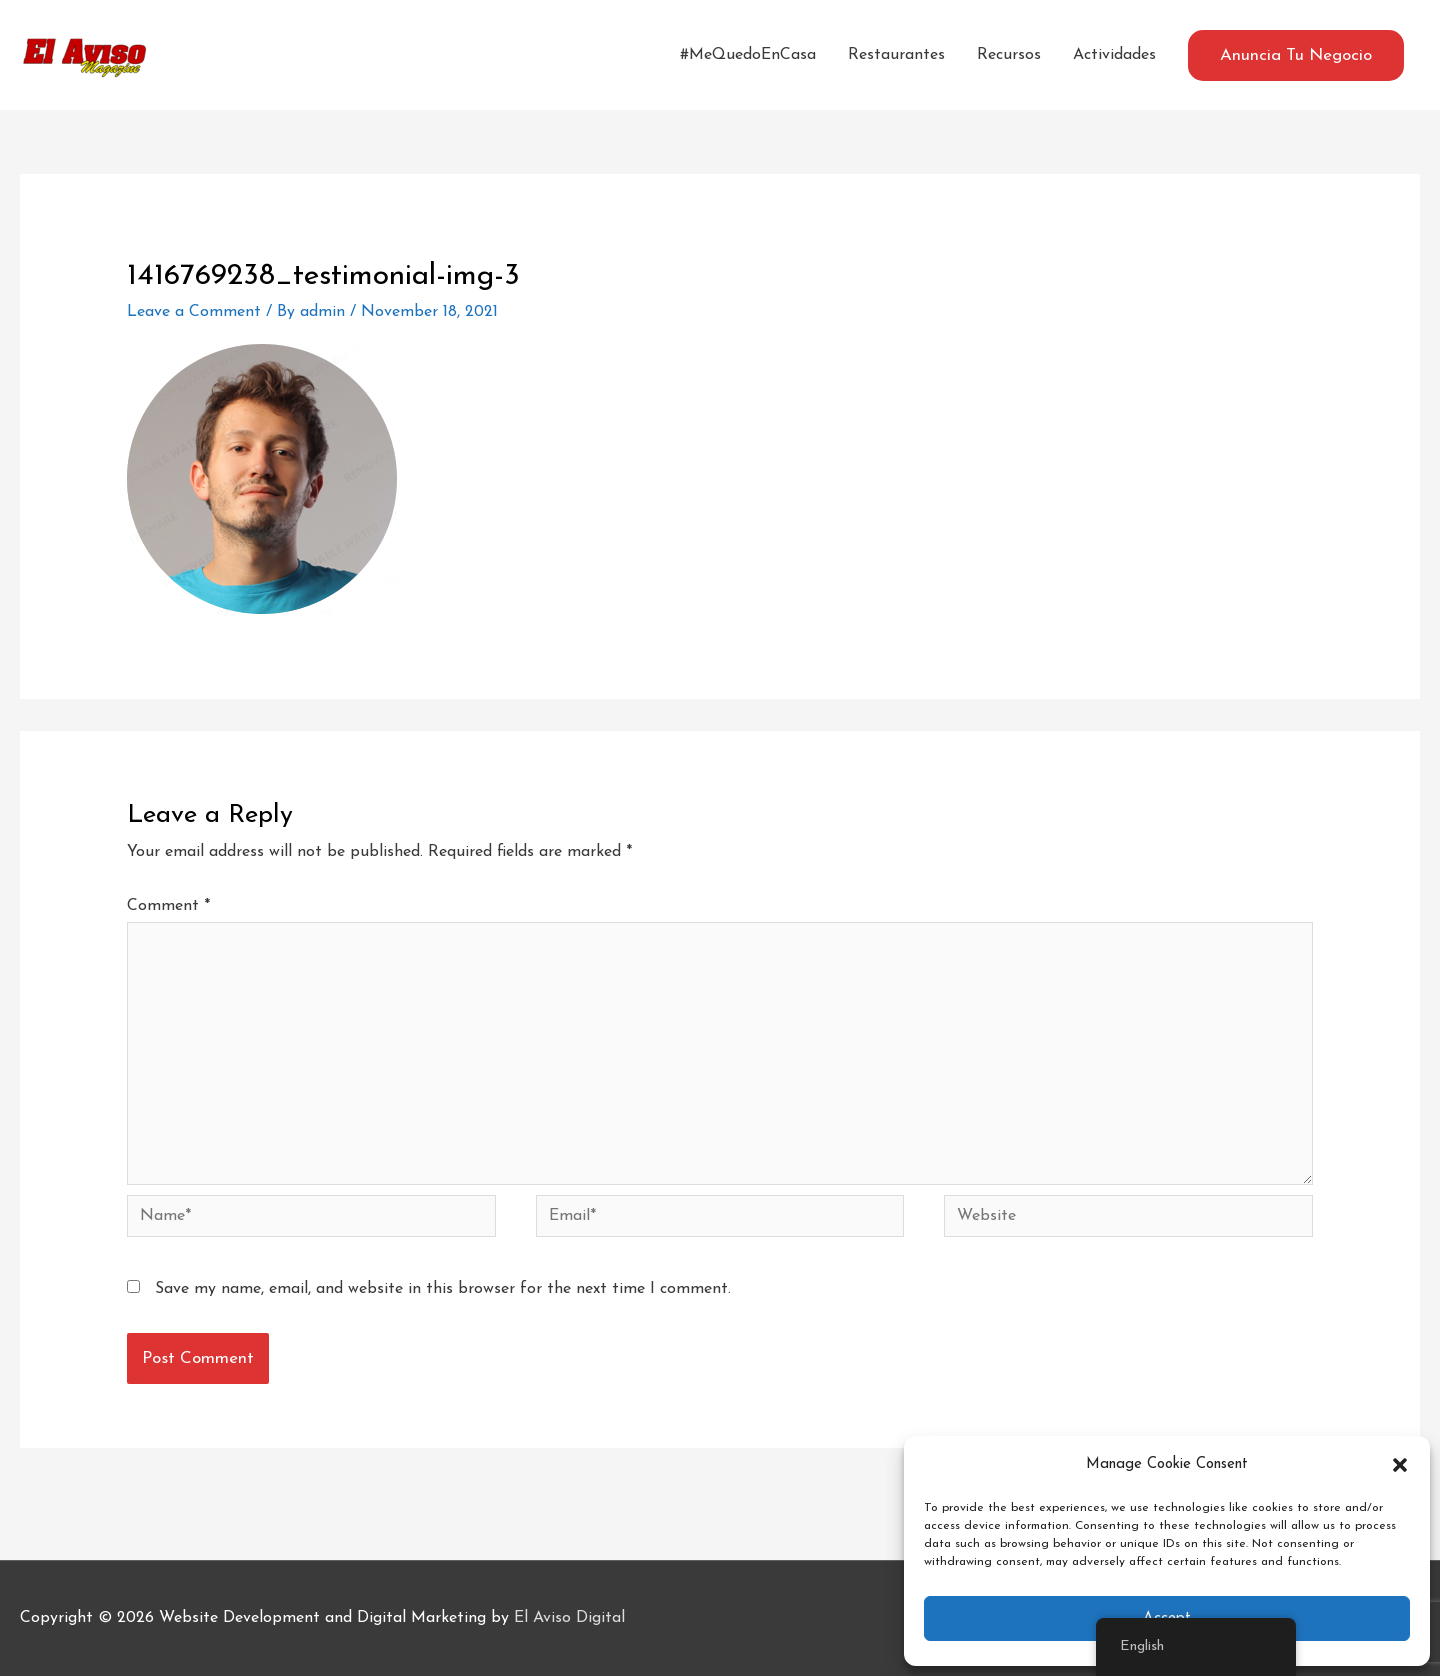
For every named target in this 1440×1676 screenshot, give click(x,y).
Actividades (1114, 55)
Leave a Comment (194, 312)
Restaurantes (896, 55)
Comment (168, 906)
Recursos (1009, 55)
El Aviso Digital (569, 1618)
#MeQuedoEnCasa (748, 55)
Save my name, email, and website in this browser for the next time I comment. (443, 1289)
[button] (1400, 1465)
